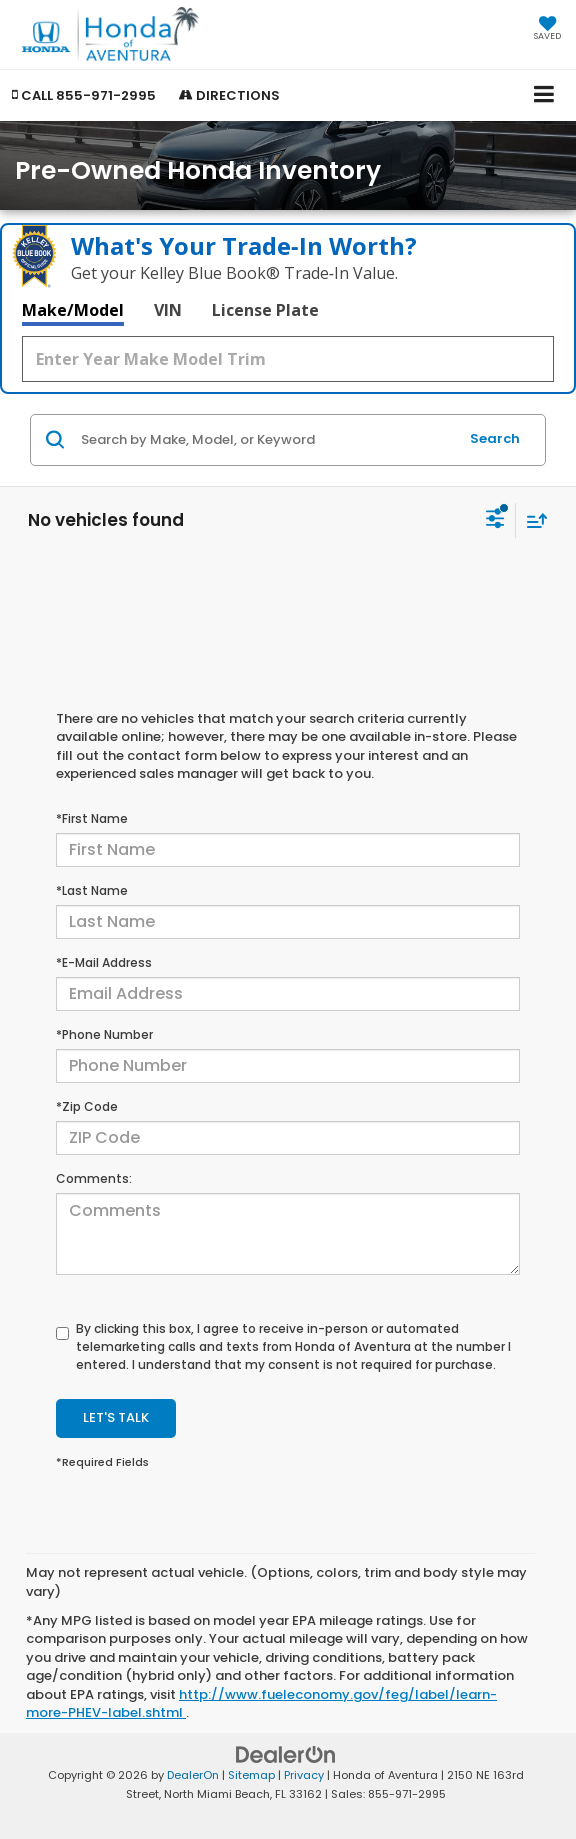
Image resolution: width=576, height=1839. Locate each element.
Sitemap (251, 1775)
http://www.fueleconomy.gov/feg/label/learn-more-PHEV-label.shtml (261, 1704)
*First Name (92, 818)
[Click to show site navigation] (544, 95)
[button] (84, 95)
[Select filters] (495, 521)
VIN (168, 310)
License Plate (265, 310)
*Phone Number (104, 1034)
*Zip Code (87, 1106)
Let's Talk (116, 1417)
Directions (229, 95)
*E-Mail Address (104, 962)
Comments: (94, 1178)
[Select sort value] (532, 520)
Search (495, 438)
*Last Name (92, 890)
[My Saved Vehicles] (547, 30)
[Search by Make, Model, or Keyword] (266, 440)
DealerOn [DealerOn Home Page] (193, 1775)
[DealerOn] (286, 1754)
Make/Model (73, 310)
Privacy (304, 1775)
